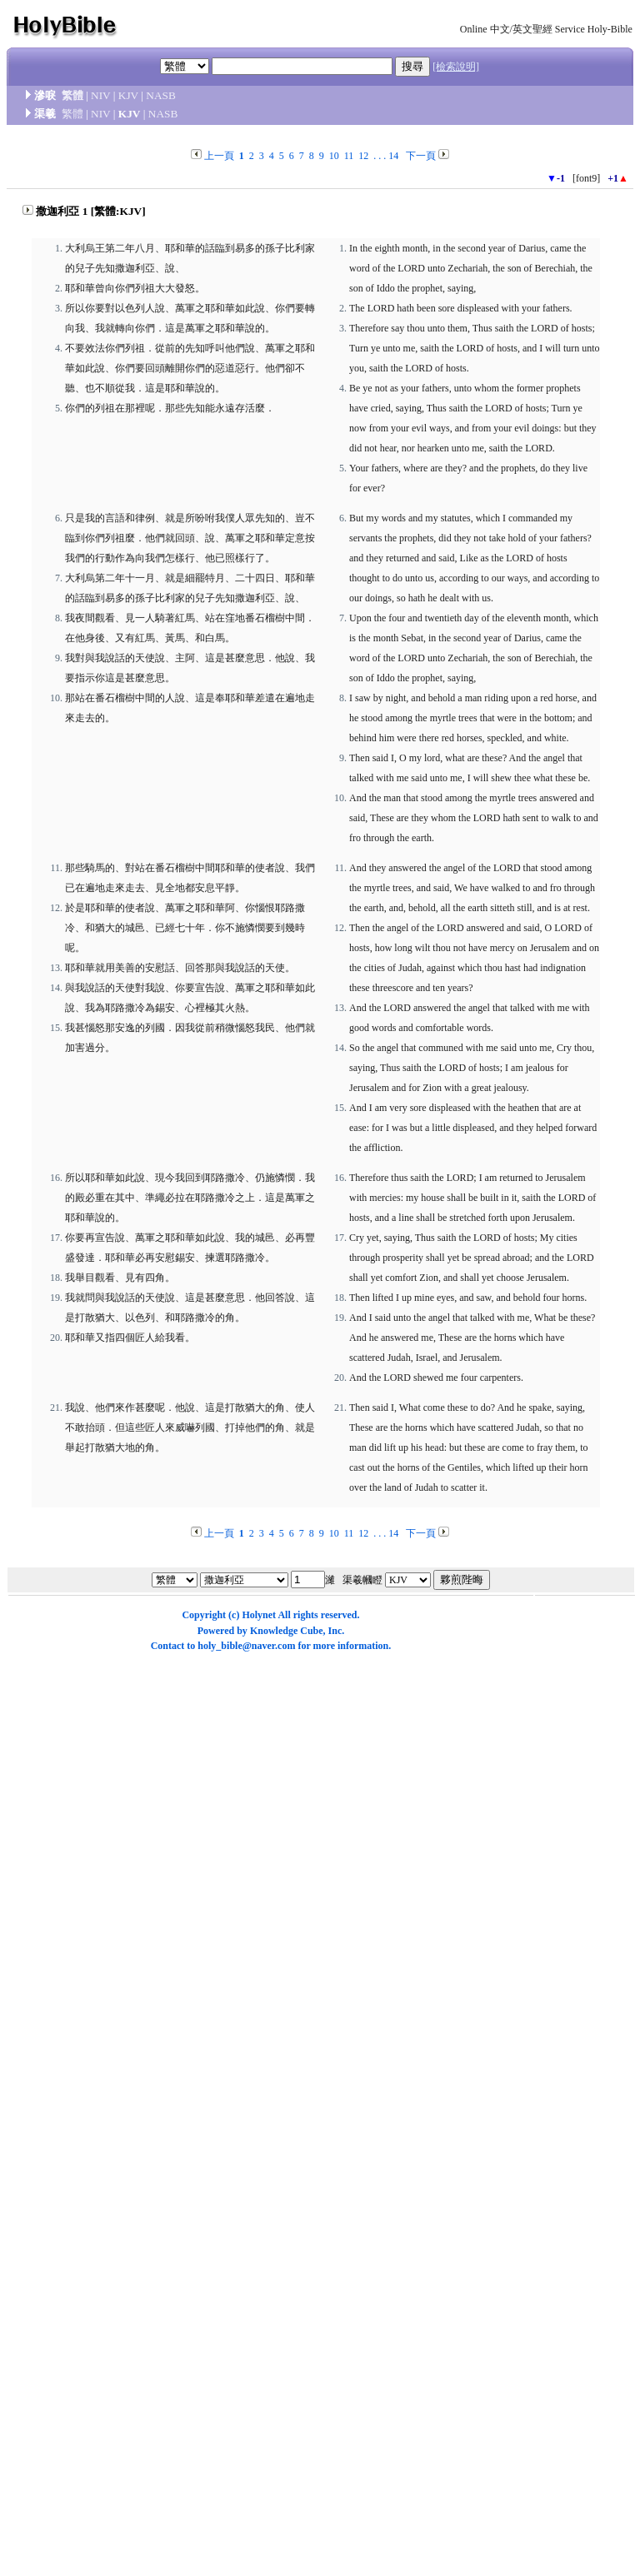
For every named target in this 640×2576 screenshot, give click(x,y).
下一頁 (421, 156)
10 (334, 156)
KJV (128, 95)
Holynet (259, 1615)
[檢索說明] (455, 66)
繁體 (72, 95)
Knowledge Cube (286, 1631)
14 (393, 156)
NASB (161, 95)
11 (349, 156)
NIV (100, 95)
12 (363, 156)
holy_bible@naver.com (246, 1646)
